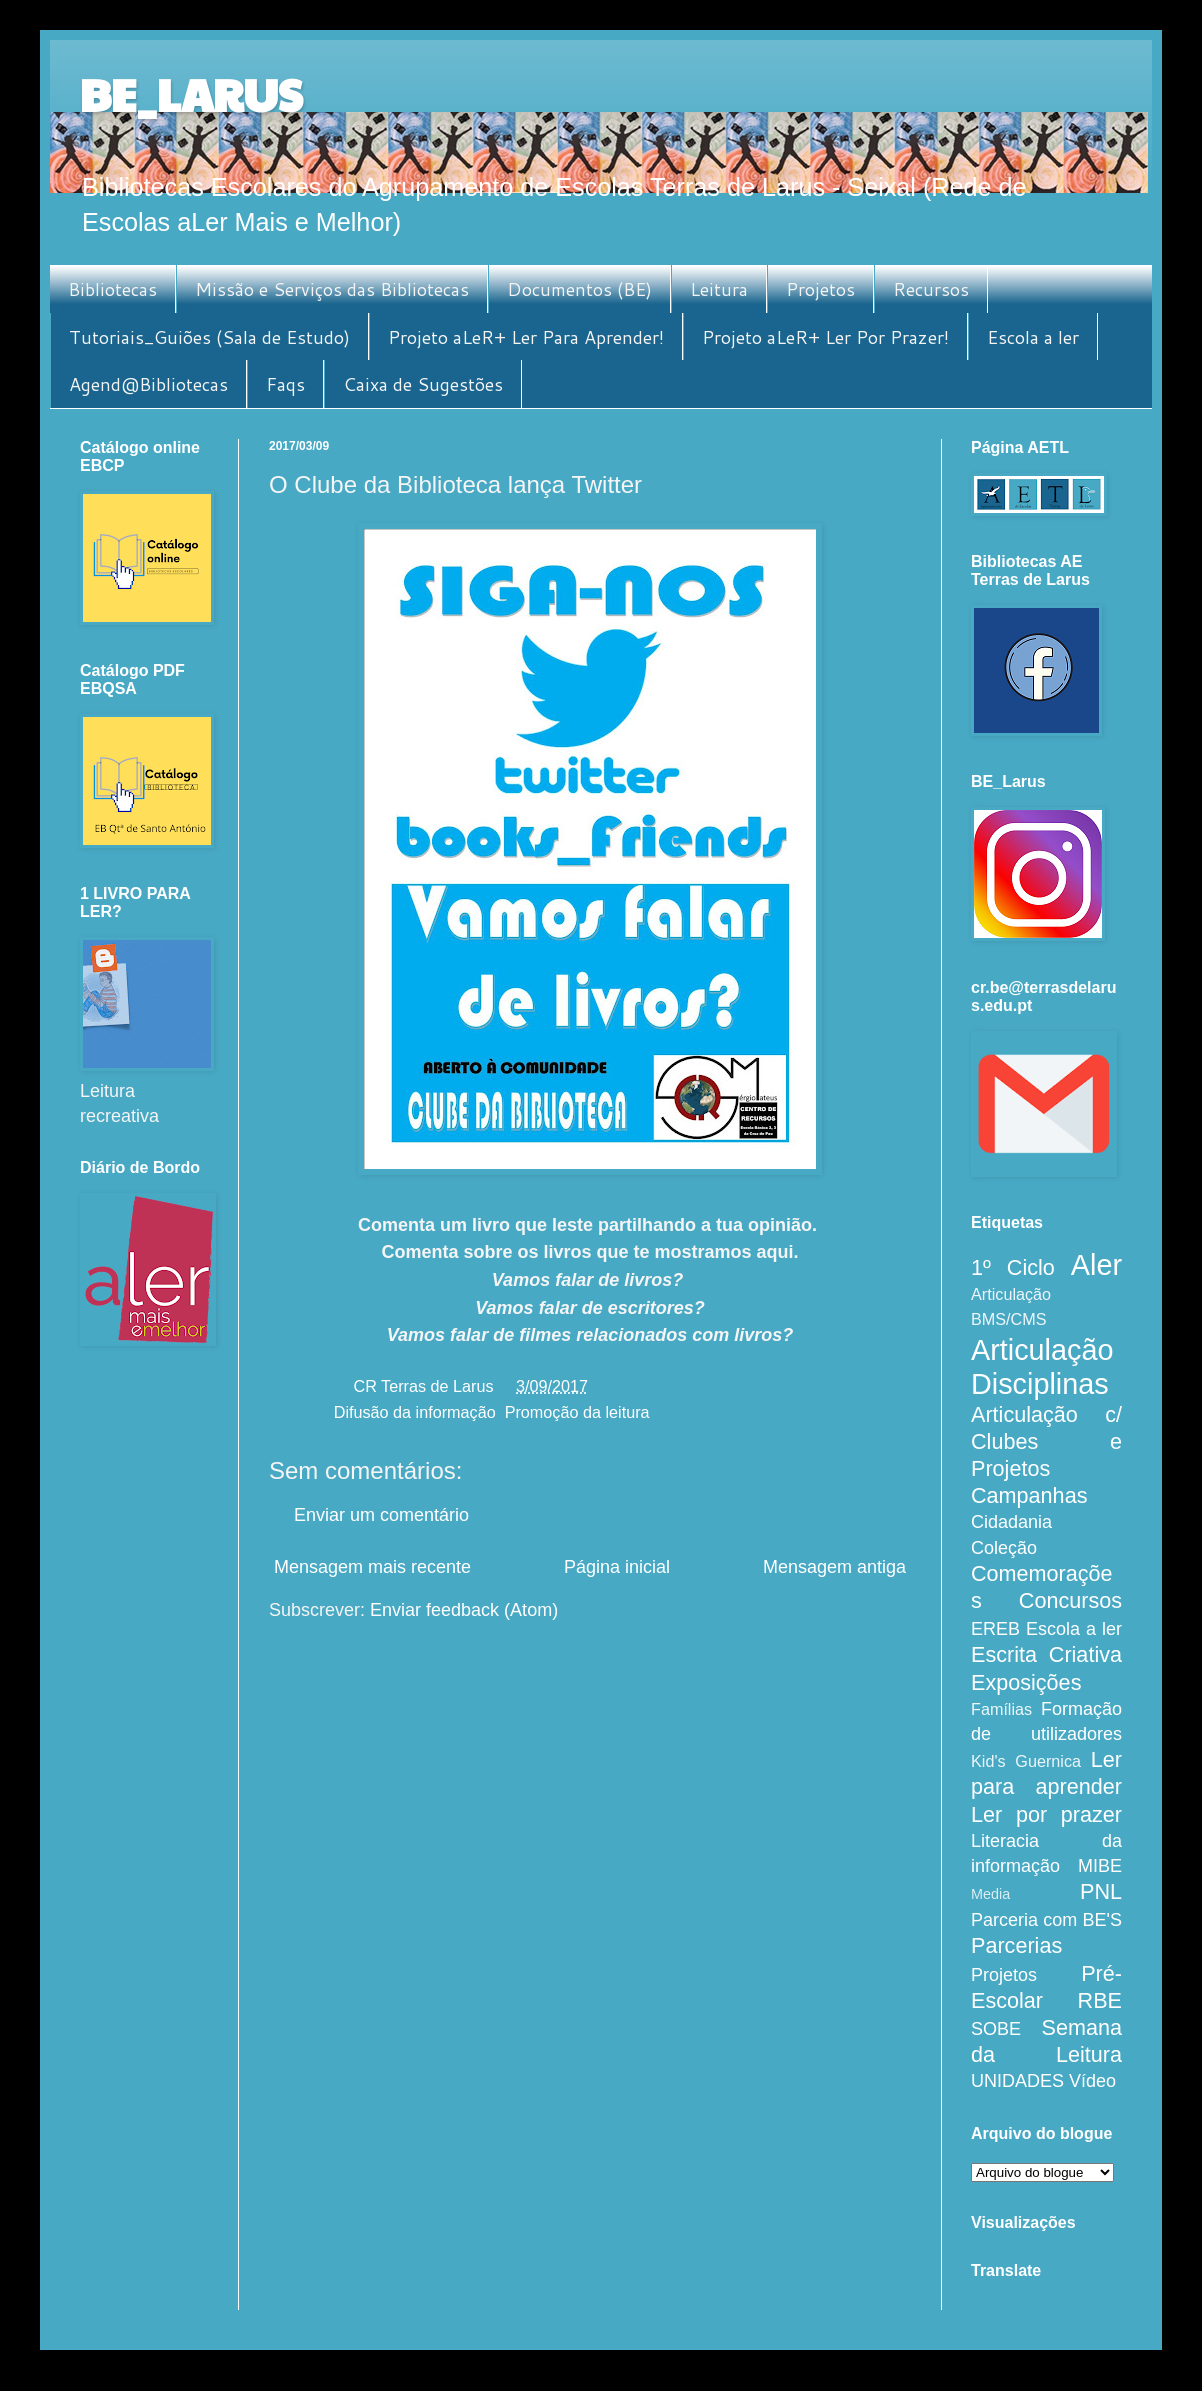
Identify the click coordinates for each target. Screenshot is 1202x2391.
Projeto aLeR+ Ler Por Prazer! (825, 337)
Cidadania (1011, 1522)
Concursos (1070, 1600)
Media (990, 1894)
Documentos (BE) (579, 289)
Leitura (719, 289)
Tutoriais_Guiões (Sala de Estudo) (209, 337)
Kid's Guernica (1026, 1761)
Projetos (820, 289)
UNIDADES (1017, 2081)
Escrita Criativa (1046, 1654)
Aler (1096, 1265)
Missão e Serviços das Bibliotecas (332, 289)
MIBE (1100, 1866)
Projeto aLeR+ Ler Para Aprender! (526, 337)
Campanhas (1029, 1495)
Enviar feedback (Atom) (464, 1610)
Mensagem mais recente (372, 1567)
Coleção (1004, 1548)
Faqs (285, 384)
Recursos (931, 289)
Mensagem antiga (834, 1567)
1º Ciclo (1013, 1267)
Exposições (1026, 1682)
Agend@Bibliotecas (148, 384)
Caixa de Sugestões (423, 384)
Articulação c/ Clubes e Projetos (1046, 1441)
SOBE (996, 2029)
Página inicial (617, 1567)
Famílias (1001, 1709)
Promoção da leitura (577, 1412)
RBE (1100, 2000)
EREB (995, 1629)
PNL (1101, 1891)
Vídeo (1092, 2081)
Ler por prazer (1046, 1814)
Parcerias (1016, 1945)
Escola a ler (1033, 337)
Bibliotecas (112, 289)
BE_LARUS (191, 93)
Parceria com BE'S (1046, 1920)
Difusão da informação (415, 1412)
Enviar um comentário (381, 1515)
